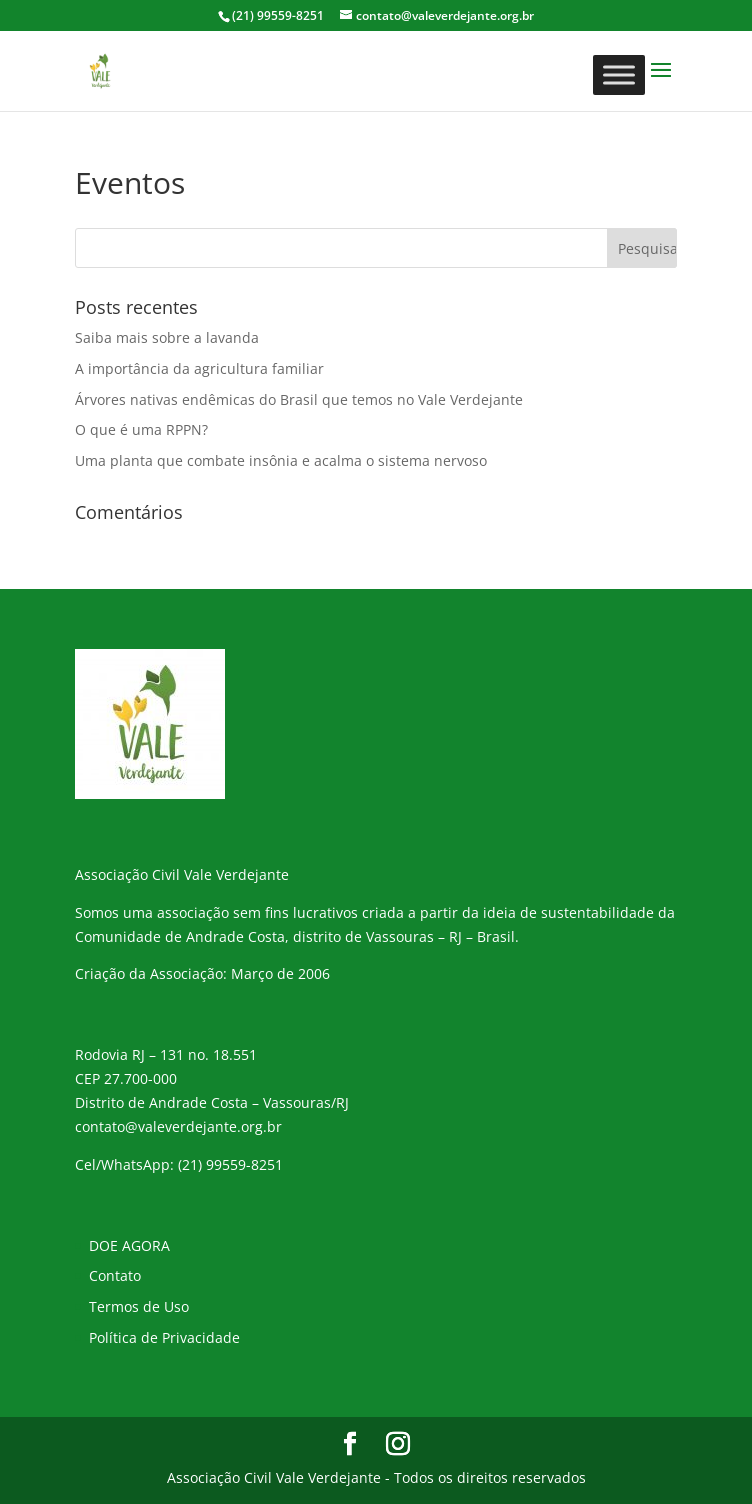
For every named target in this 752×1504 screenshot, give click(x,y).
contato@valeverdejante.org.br (178, 1126)
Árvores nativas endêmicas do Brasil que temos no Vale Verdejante (299, 399)
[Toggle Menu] (619, 74)
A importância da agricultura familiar (199, 368)
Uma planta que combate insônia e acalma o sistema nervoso (281, 460)
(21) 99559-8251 (230, 1164)
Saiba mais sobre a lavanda (167, 337)
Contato (115, 1275)
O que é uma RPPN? (141, 429)
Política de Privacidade (164, 1337)
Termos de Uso (139, 1306)
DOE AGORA (129, 1245)
